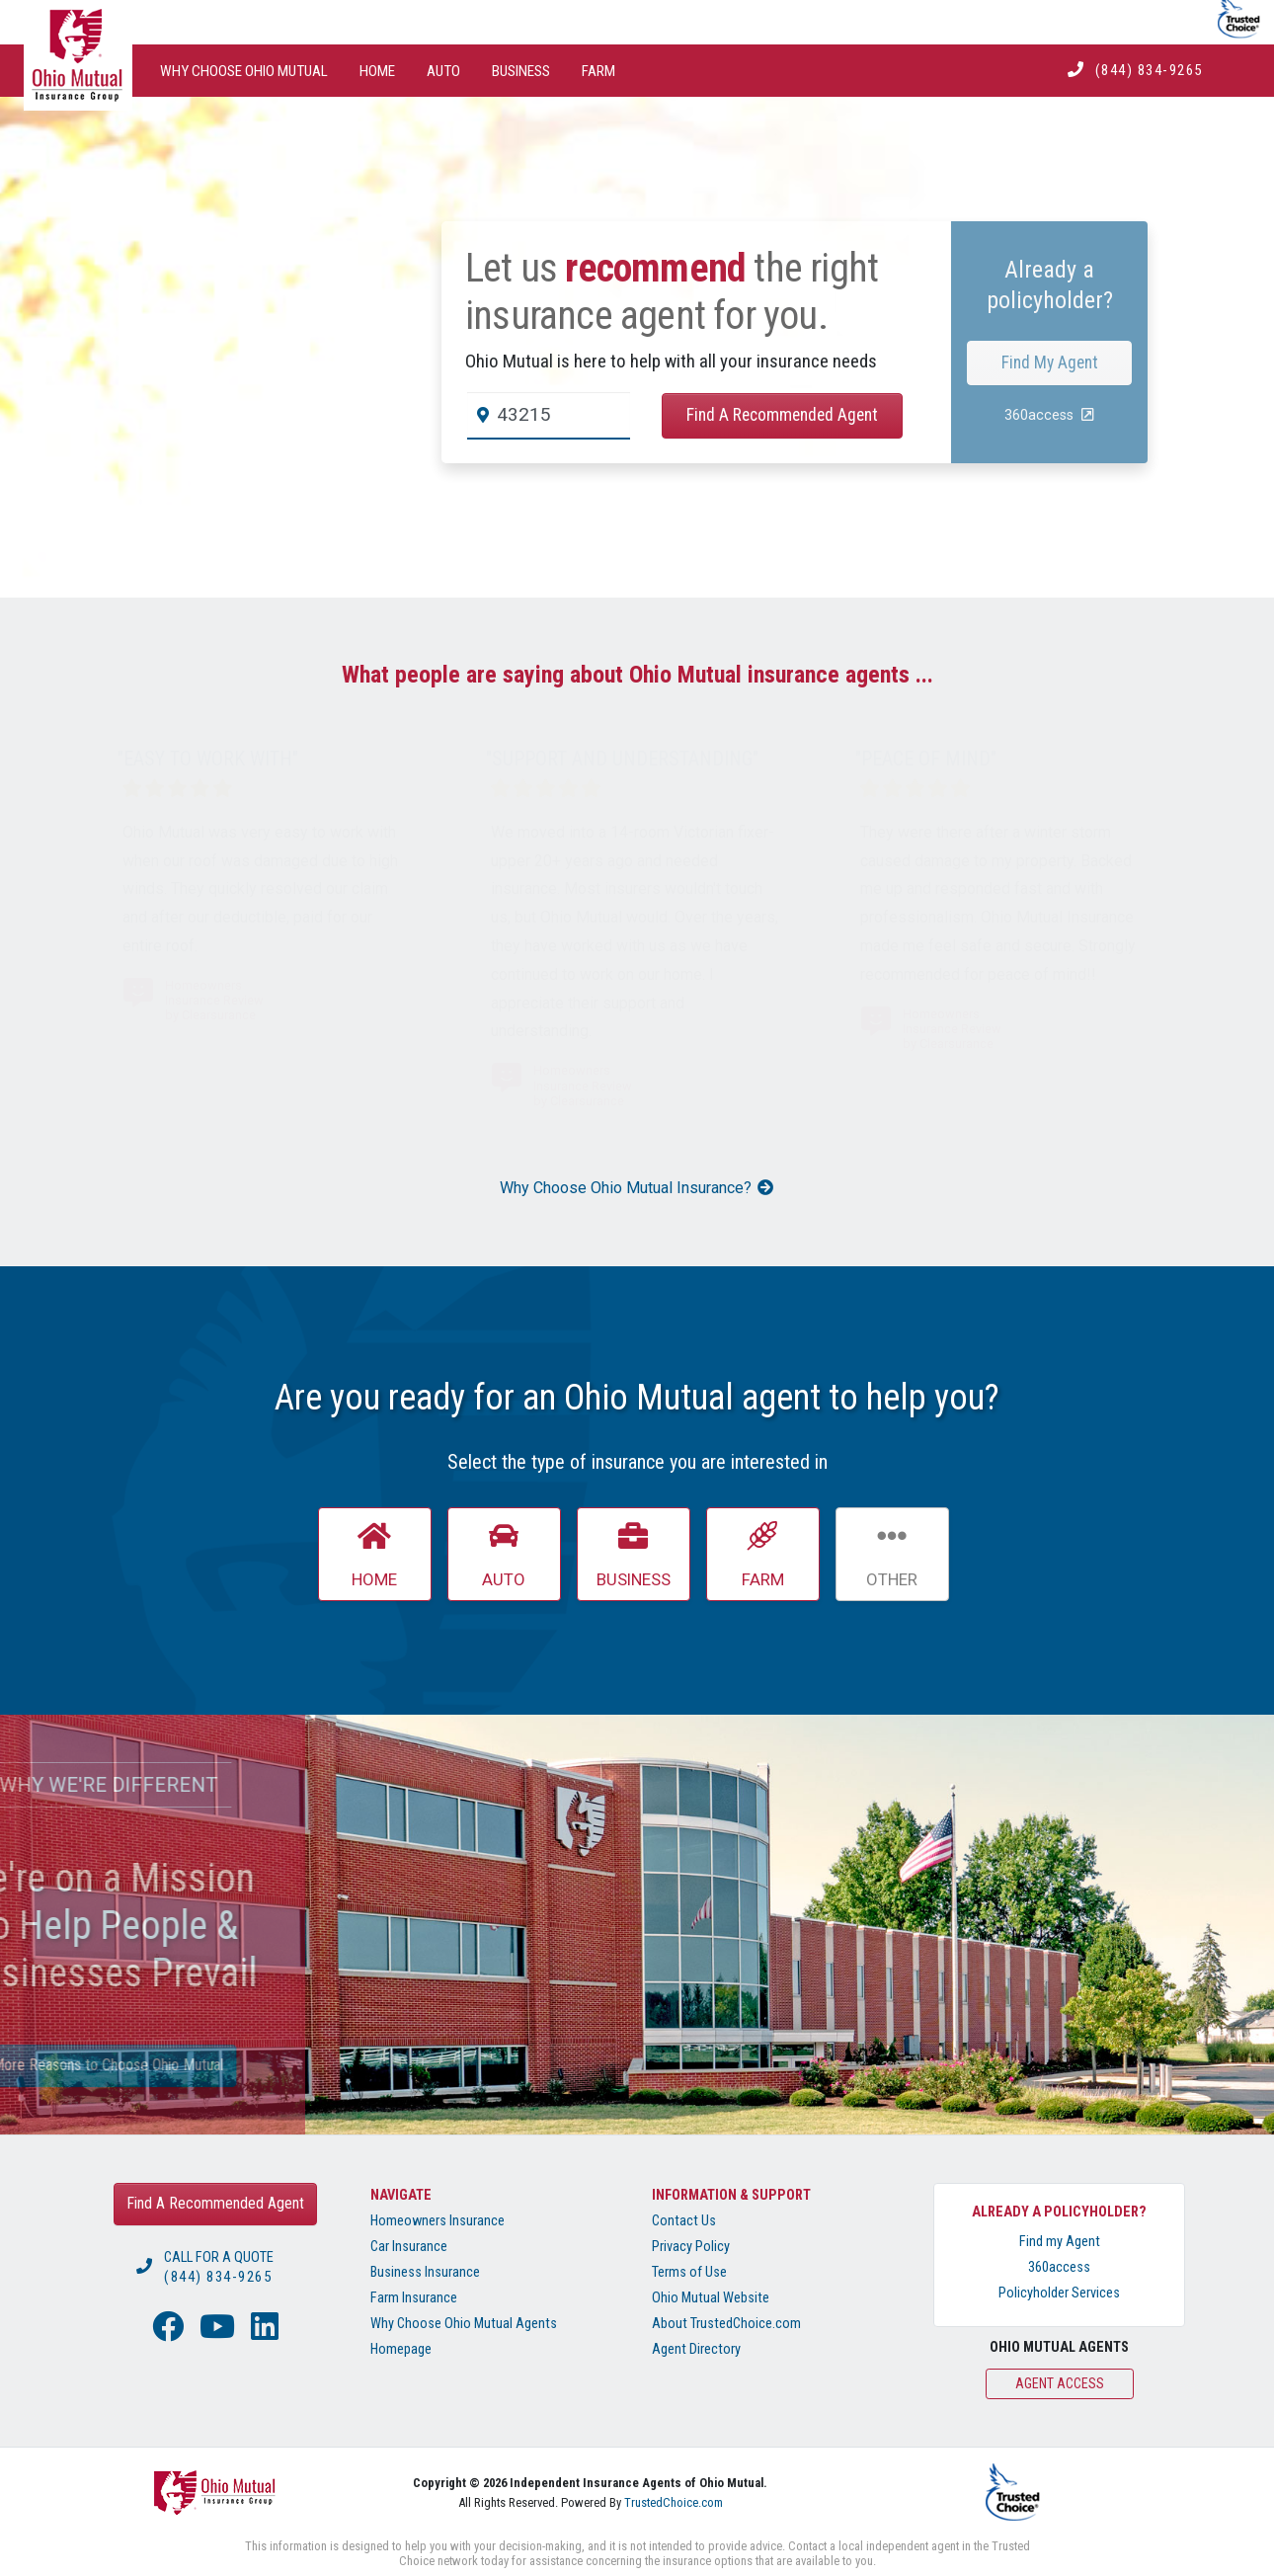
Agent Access (1059, 2383)
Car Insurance (408, 2246)
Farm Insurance (413, 2298)
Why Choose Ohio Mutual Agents (463, 2323)
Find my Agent (1059, 2241)
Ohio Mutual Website (710, 2298)
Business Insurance (425, 2272)
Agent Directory (696, 2349)
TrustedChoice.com (673, 2502)
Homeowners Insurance (437, 2221)
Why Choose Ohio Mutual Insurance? (637, 1187)
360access (1059, 2267)
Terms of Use (689, 2272)
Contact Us (684, 2221)
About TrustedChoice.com (726, 2323)
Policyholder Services (1059, 2293)
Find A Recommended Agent (782, 415)
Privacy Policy (691, 2246)
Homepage (401, 2349)
